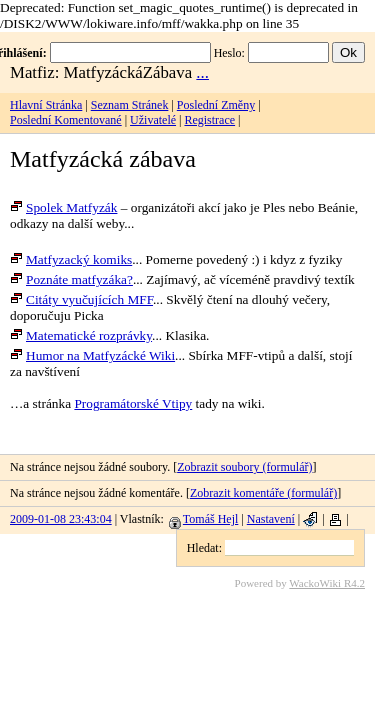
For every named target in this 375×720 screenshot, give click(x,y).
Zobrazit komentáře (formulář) (263, 493)
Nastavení (271, 519)
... (202, 72)
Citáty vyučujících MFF (81, 299)
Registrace (209, 120)
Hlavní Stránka (46, 105)
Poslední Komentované (66, 120)
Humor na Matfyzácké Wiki (92, 355)
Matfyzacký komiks (71, 259)
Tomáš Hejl (203, 519)
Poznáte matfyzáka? (71, 279)
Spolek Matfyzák (63, 207)
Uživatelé (153, 120)
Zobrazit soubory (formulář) (244, 467)
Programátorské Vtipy (133, 403)
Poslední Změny (216, 105)
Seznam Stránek (130, 105)
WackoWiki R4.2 (327, 583)
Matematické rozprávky (81, 335)
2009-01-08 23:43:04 (61, 519)
